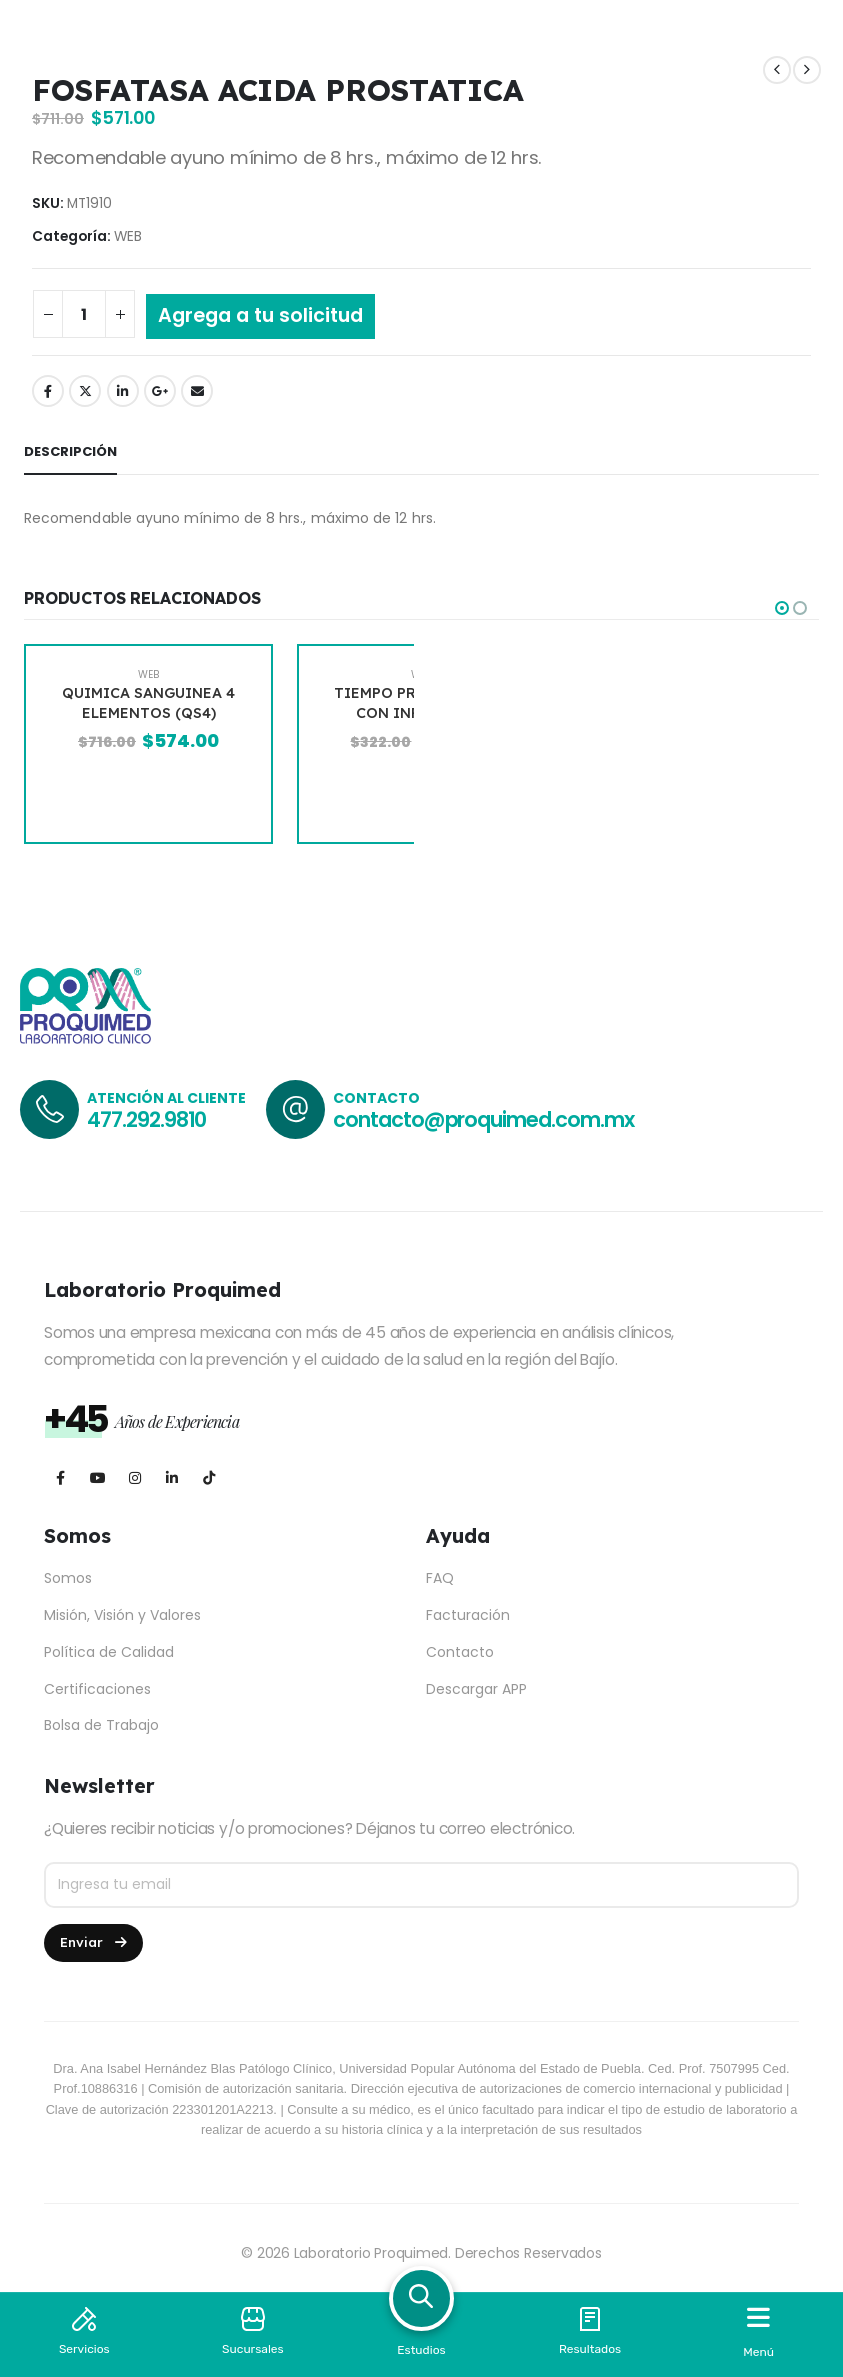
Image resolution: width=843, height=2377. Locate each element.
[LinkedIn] (171, 1477)
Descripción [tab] (70, 451)
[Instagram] (134, 1477)
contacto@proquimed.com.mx (483, 1119)
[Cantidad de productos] (84, 314)
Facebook (48, 391)
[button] (782, 608)
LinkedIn (123, 391)
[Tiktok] (208, 1477)
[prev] (777, 70)
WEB (128, 236)
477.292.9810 (146, 1119)
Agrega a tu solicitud (260, 315)
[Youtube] (97, 1477)
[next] (807, 70)
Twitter (85, 391)
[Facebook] (60, 1477)
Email (197, 391)
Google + (160, 391)
